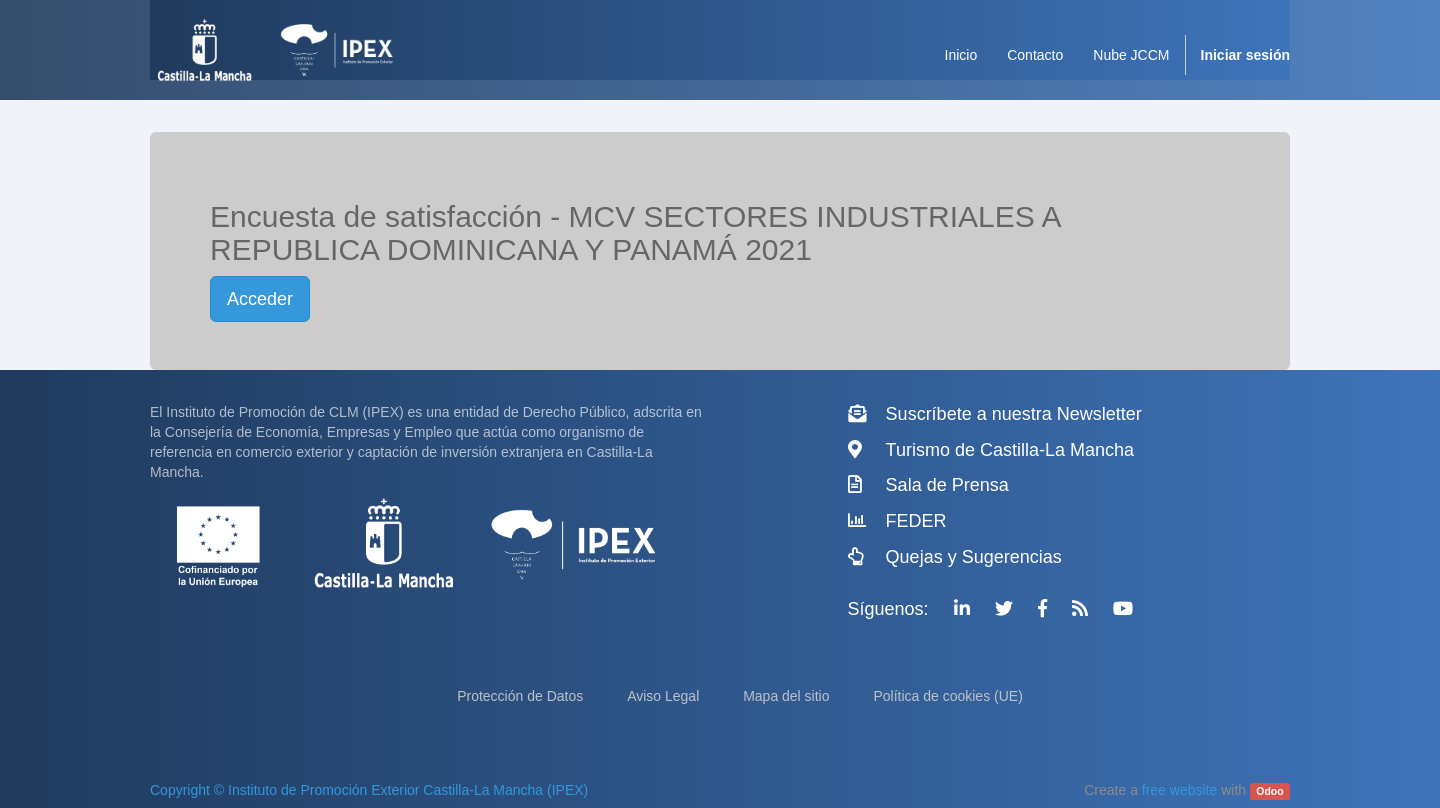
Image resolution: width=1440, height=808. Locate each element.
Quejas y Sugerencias (974, 557)
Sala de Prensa (947, 485)
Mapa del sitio (788, 696)
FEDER (916, 521)
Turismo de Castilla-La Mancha (1010, 450)
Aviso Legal (665, 696)
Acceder (260, 299)
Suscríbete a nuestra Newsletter (1014, 414)
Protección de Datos (522, 696)
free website (1179, 790)
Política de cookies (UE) (947, 696)
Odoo (1269, 791)
